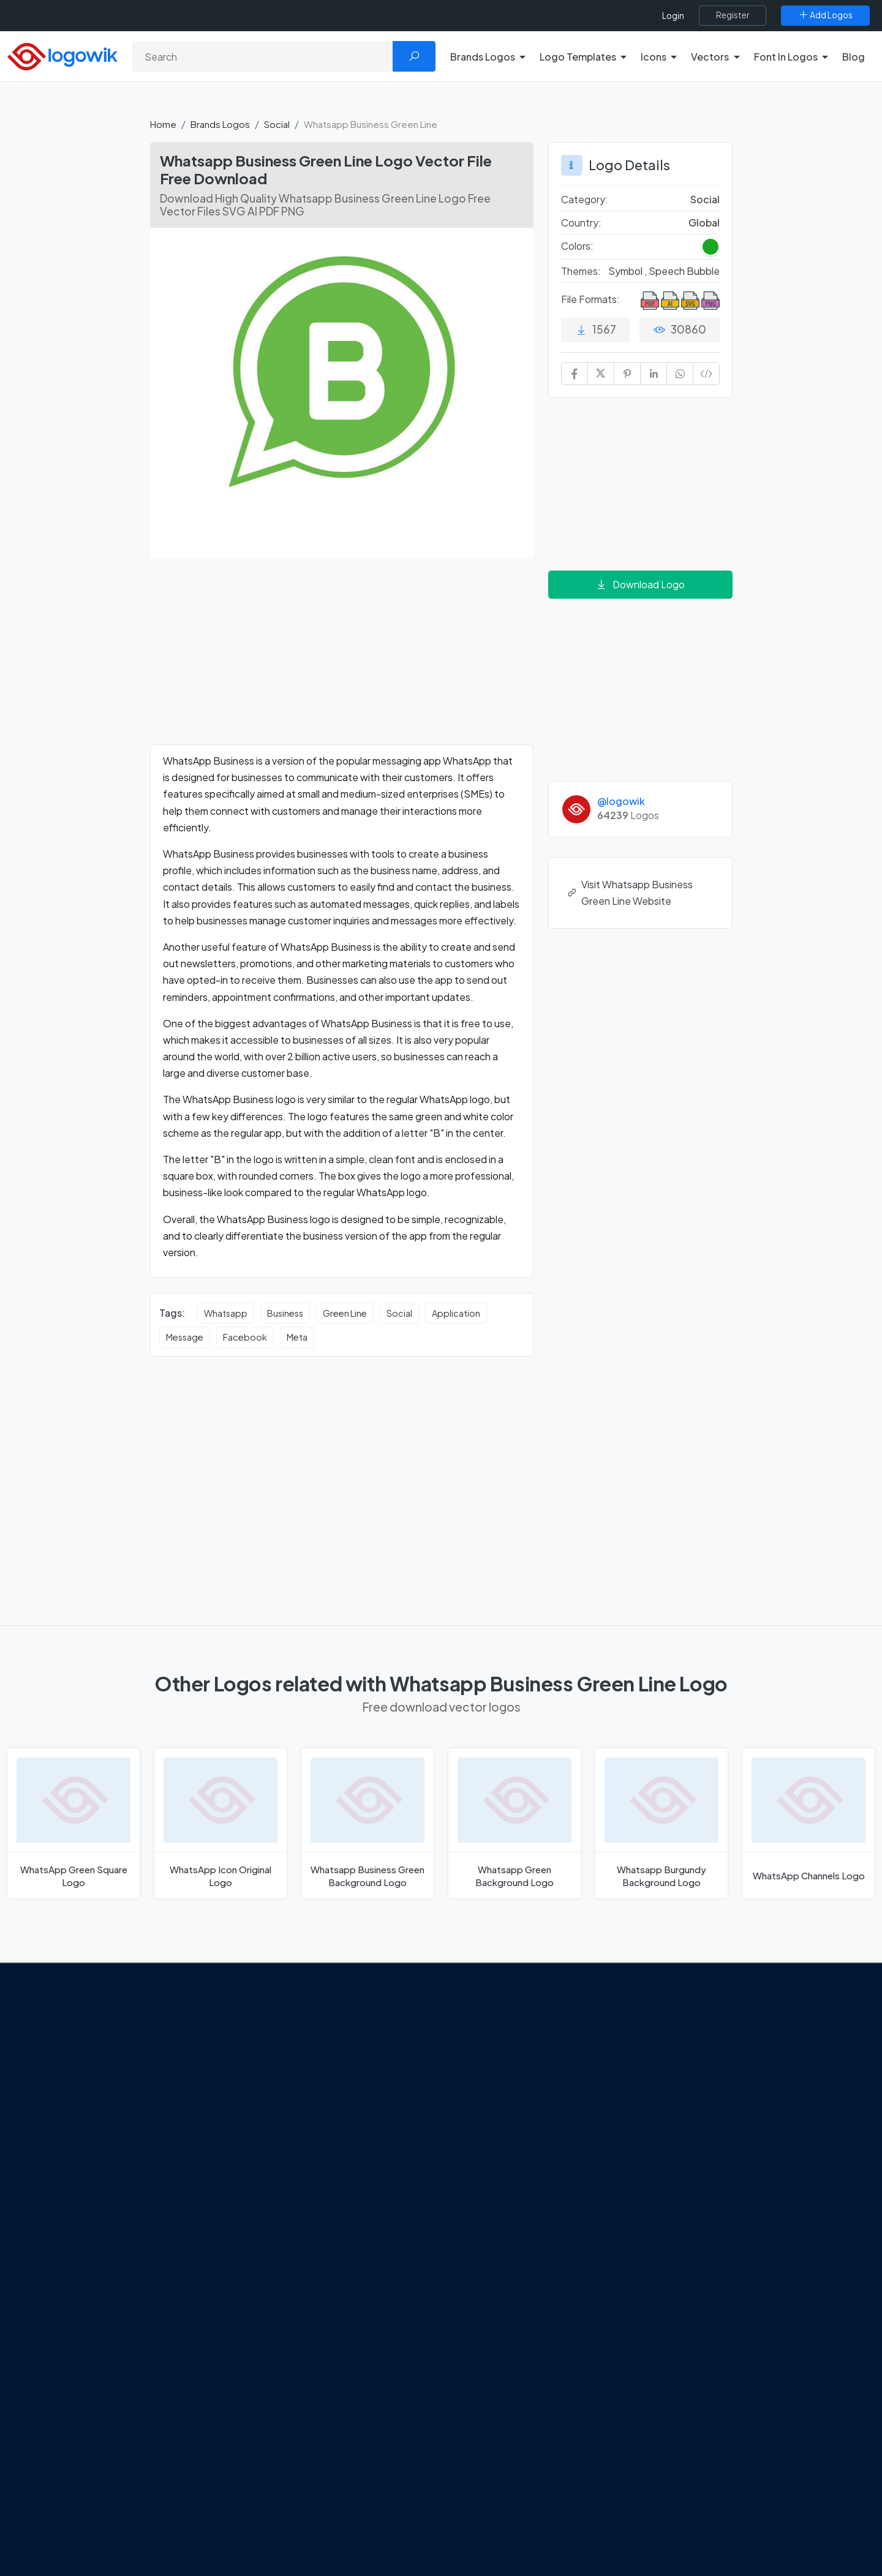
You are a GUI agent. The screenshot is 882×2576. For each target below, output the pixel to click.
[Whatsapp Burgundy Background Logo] (661, 1823)
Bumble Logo (487, 2164)
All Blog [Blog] (275, 2212)
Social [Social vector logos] (399, 1313)
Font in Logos (686, 2121)
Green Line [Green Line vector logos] (345, 1313)
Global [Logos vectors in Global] (704, 222)
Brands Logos (220, 124)
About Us (80, 2081)
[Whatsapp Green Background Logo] (514, 1823)
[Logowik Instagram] (111, 2177)
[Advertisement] (341, 658)
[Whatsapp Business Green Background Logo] (367, 1823)
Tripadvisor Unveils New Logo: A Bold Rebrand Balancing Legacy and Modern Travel (341, 2084)
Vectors (675, 2099)
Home (163, 124)
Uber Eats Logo (490, 2121)
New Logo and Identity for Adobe (329, 2120)
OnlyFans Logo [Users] (490, 2078)
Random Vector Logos (705, 2228)
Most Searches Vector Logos (718, 2207)
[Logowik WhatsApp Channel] (212, 2177)
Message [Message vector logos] (184, 1336)
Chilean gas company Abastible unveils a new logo (342, 2148)
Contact (79, 2103)
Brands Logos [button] (482, 56)
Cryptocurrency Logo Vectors (721, 2186)
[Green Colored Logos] (710, 247)
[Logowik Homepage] (62, 54)
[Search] (262, 56)
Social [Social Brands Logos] (705, 199)
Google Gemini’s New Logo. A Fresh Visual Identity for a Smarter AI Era (346, 2041)
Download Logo (640, 584)
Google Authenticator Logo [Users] (517, 2056)
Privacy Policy (89, 2124)
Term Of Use (87, 2146)
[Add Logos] (825, 15)
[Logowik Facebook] (61, 2177)
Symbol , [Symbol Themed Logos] (628, 270)
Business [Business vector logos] (285, 1313)
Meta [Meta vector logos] (297, 1336)
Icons (669, 2078)
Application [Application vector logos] (456, 1313)
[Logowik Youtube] (162, 2177)
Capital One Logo (496, 2142)
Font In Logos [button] (786, 56)
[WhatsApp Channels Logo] (808, 1823)
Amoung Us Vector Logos (511, 2034)
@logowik (621, 801)
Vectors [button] (710, 56)
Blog (853, 56)
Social (277, 124)
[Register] (732, 15)
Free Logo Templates (702, 2056)
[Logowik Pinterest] (137, 2177)
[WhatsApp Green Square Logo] (73, 1823)
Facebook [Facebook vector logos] (245, 1336)
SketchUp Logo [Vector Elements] (492, 2099)
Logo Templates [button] (578, 56)
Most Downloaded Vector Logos (726, 2164)
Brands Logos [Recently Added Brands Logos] (687, 2034)
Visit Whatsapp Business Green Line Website (630, 892)
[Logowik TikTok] (187, 2177)
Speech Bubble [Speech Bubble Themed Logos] (684, 270)
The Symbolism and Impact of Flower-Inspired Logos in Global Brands (339, 2183)
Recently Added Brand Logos (719, 2142)
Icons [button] (653, 56)
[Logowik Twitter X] (86, 2177)
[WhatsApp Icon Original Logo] (220, 1823)
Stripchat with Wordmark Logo (522, 2207)
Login (673, 15)
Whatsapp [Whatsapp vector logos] (225, 1313)
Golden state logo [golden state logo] (497, 2186)
